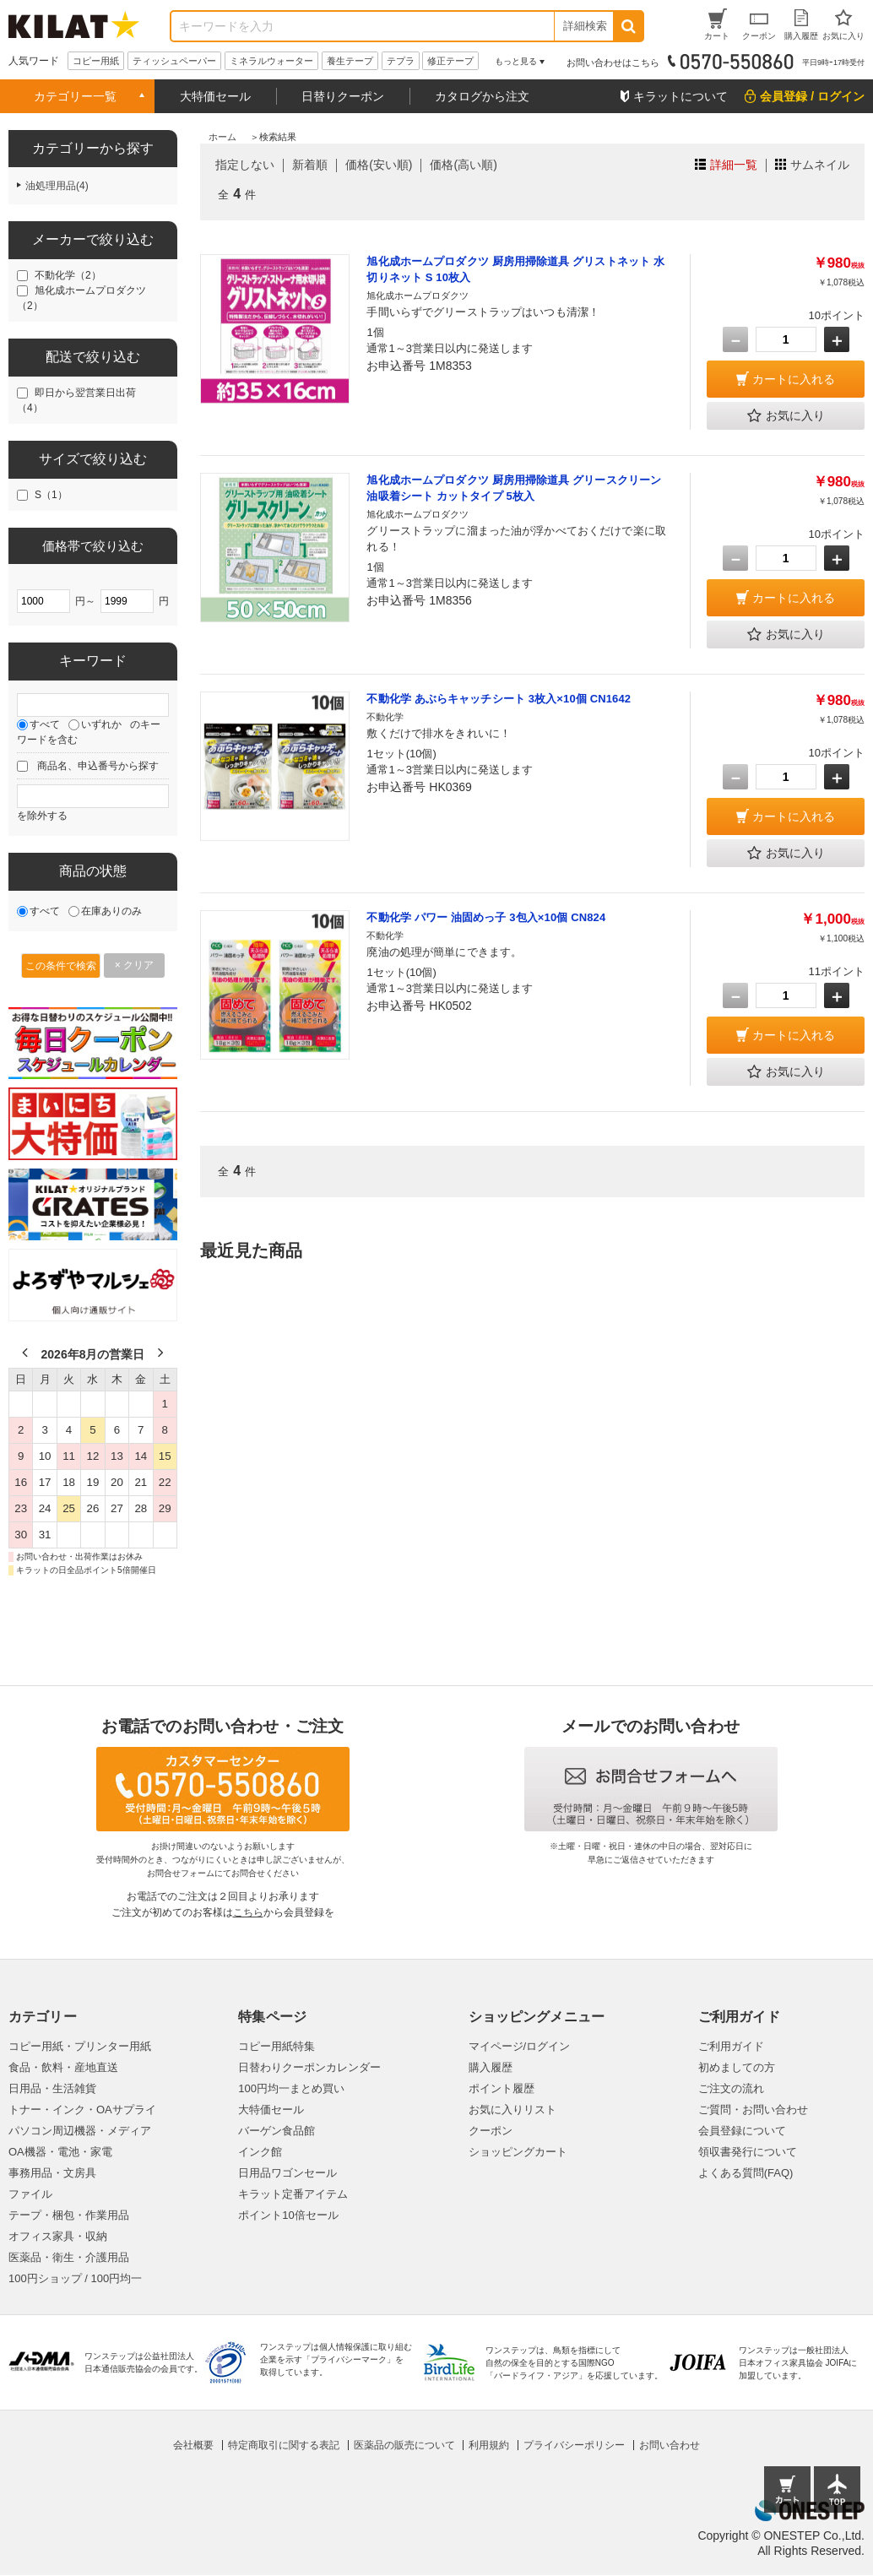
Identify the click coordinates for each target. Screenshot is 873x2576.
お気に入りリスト (512, 2109)
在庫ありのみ (111, 911)
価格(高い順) (463, 164)
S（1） (51, 495)
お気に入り (786, 416)
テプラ (401, 61)
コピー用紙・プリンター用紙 (79, 2046)
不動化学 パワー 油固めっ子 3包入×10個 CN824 (485, 917)
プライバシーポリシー (574, 2445)
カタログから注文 (482, 96)
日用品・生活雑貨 (52, 2088)
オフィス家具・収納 (57, 2236)
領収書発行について (747, 2151)
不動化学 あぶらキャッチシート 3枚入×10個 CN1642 (498, 698)
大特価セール (215, 96)
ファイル (30, 2194)
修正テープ (450, 61)
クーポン (490, 2130)
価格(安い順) (378, 164)
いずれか (101, 724)
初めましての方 (736, 2067)
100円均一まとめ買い (291, 2088)
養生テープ (350, 61)
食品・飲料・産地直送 (63, 2067)
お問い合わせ (669, 2445)
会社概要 (193, 2445)
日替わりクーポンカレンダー (309, 2067)
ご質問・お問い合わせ (753, 2109)
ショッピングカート (518, 2151)
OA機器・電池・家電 (60, 2151)
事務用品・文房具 (52, 2173)
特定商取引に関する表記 (283, 2445)
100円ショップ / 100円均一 (75, 2278)
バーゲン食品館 (276, 2130)
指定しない (244, 164)
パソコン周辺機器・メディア (79, 2130)
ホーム (222, 137)
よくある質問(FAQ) (746, 2173)
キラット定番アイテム (293, 2194)
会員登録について (742, 2130)
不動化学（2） (68, 275)
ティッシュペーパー (174, 61)
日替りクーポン (342, 96)
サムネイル (819, 165)
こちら (248, 1912)
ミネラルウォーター (271, 61)
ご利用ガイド (731, 2046)
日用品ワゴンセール (287, 2173)
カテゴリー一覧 (75, 96)
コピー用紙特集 (276, 2046)
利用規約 (489, 2445)
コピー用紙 (96, 61)
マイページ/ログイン (520, 2046)
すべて (45, 724)
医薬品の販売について (404, 2445)
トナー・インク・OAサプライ (82, 2109)
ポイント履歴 (501, 2088)
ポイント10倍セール (288, 2215)
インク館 (260, 2151)
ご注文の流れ (731, 2088)
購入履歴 (490, 2067)
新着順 (310, 164)
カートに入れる (793, 379)
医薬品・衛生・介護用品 (68, 2257)
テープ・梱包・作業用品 (68, 2215)
